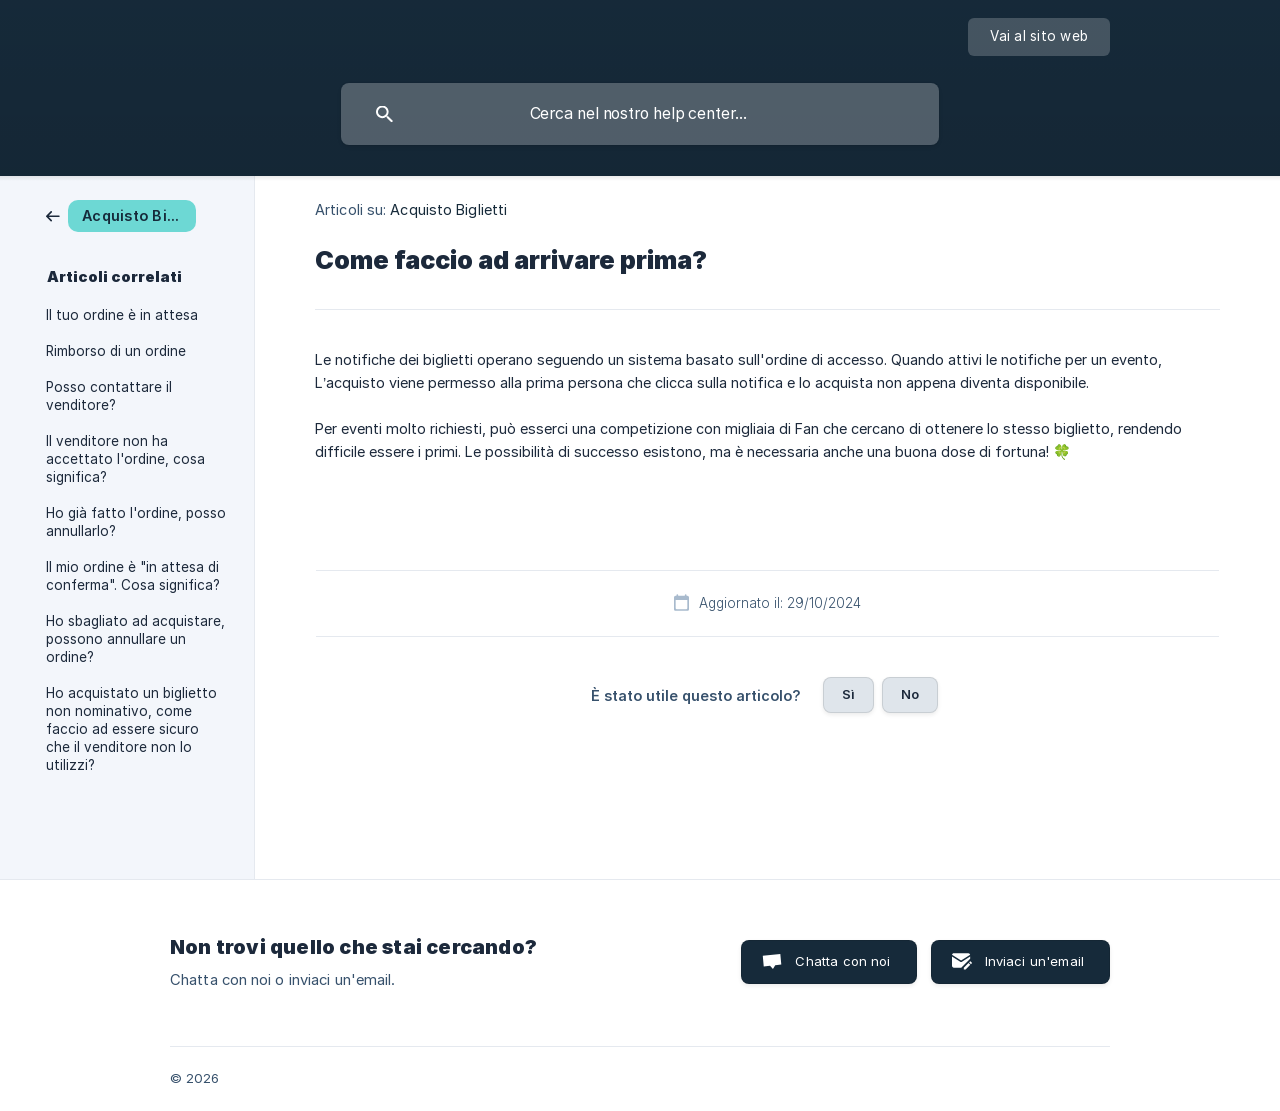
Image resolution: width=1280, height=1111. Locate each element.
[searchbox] (640, 114)
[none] (1039, 37)
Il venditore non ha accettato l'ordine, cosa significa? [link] (125, 459)
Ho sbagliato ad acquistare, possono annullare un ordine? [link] (135, 639)
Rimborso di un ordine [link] (116, 351)
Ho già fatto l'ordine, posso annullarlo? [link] (136, 522)
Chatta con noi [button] (842, 961)
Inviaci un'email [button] (1034, 961)
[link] (121, 214)
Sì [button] (848, 694)
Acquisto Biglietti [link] (448, 209)
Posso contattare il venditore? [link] (109, 396)
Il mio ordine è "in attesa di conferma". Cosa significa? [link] (133, 576)
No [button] (910, 694)
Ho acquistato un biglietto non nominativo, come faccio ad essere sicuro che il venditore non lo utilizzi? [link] (131, 729)
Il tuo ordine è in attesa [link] (122, 315)
